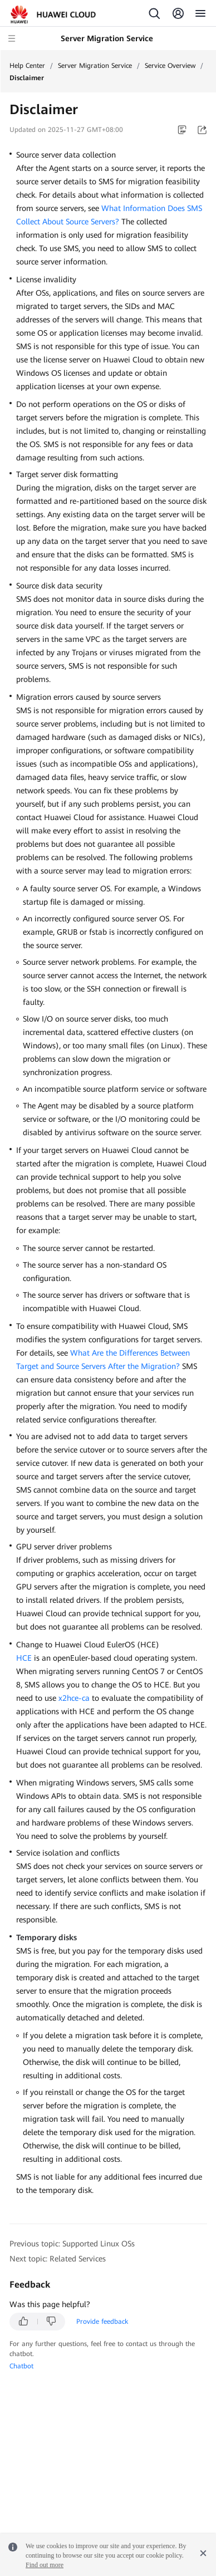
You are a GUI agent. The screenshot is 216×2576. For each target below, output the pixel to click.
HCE (24, 1657)
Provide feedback (102, 2321)
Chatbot (21, 2366)
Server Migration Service (95, 66)
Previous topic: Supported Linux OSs (72, 2243)
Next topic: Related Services (57, 2258)
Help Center (27, 66)
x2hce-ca (74, 1698)
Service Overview (170, 66)
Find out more (44, 2565)
